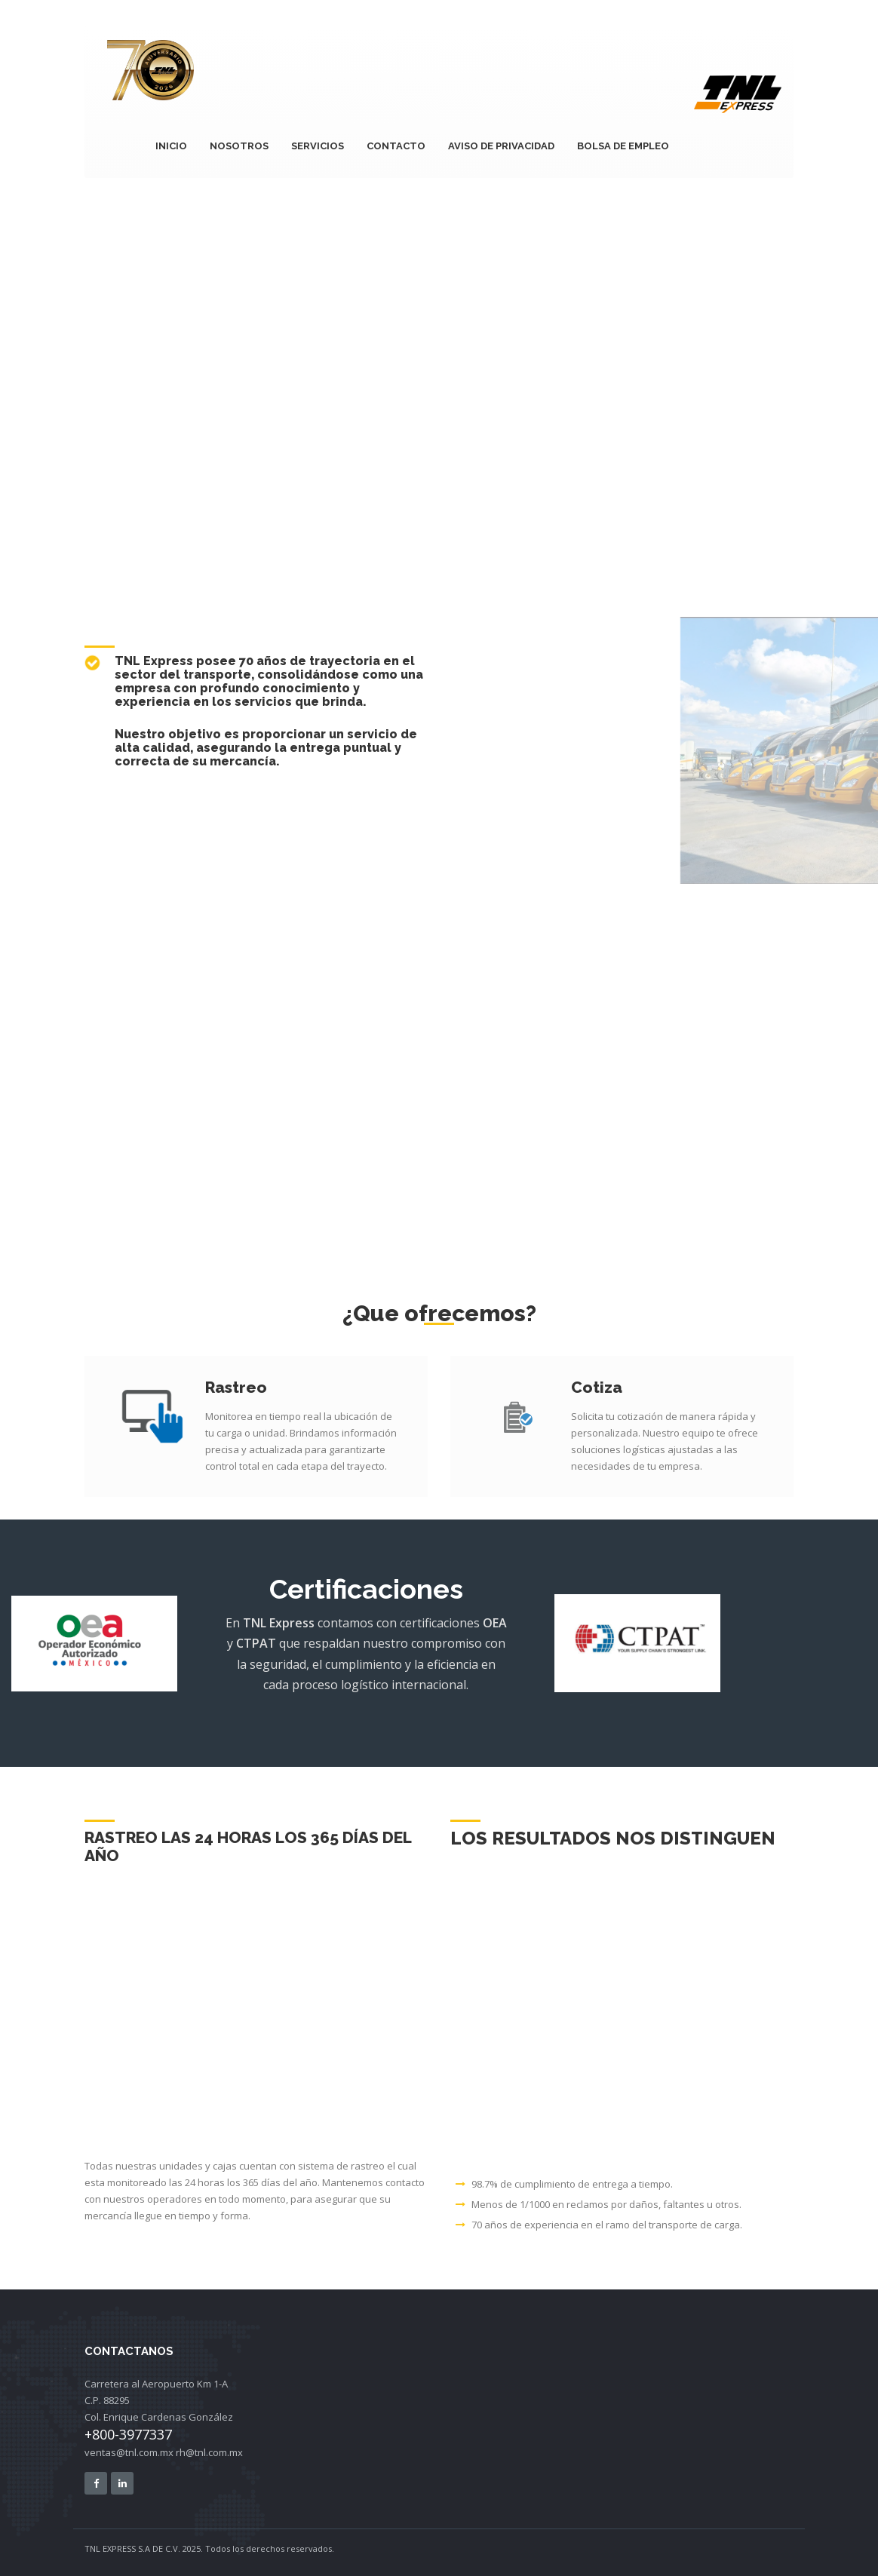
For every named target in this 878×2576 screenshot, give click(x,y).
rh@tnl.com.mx (209, 2452)
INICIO (171, 146)
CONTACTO (396, 146)
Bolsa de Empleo (623, 146)
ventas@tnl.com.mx (128, 2452)
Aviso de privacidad (501, 146)
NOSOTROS (239, 146)
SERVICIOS (317, 146)
